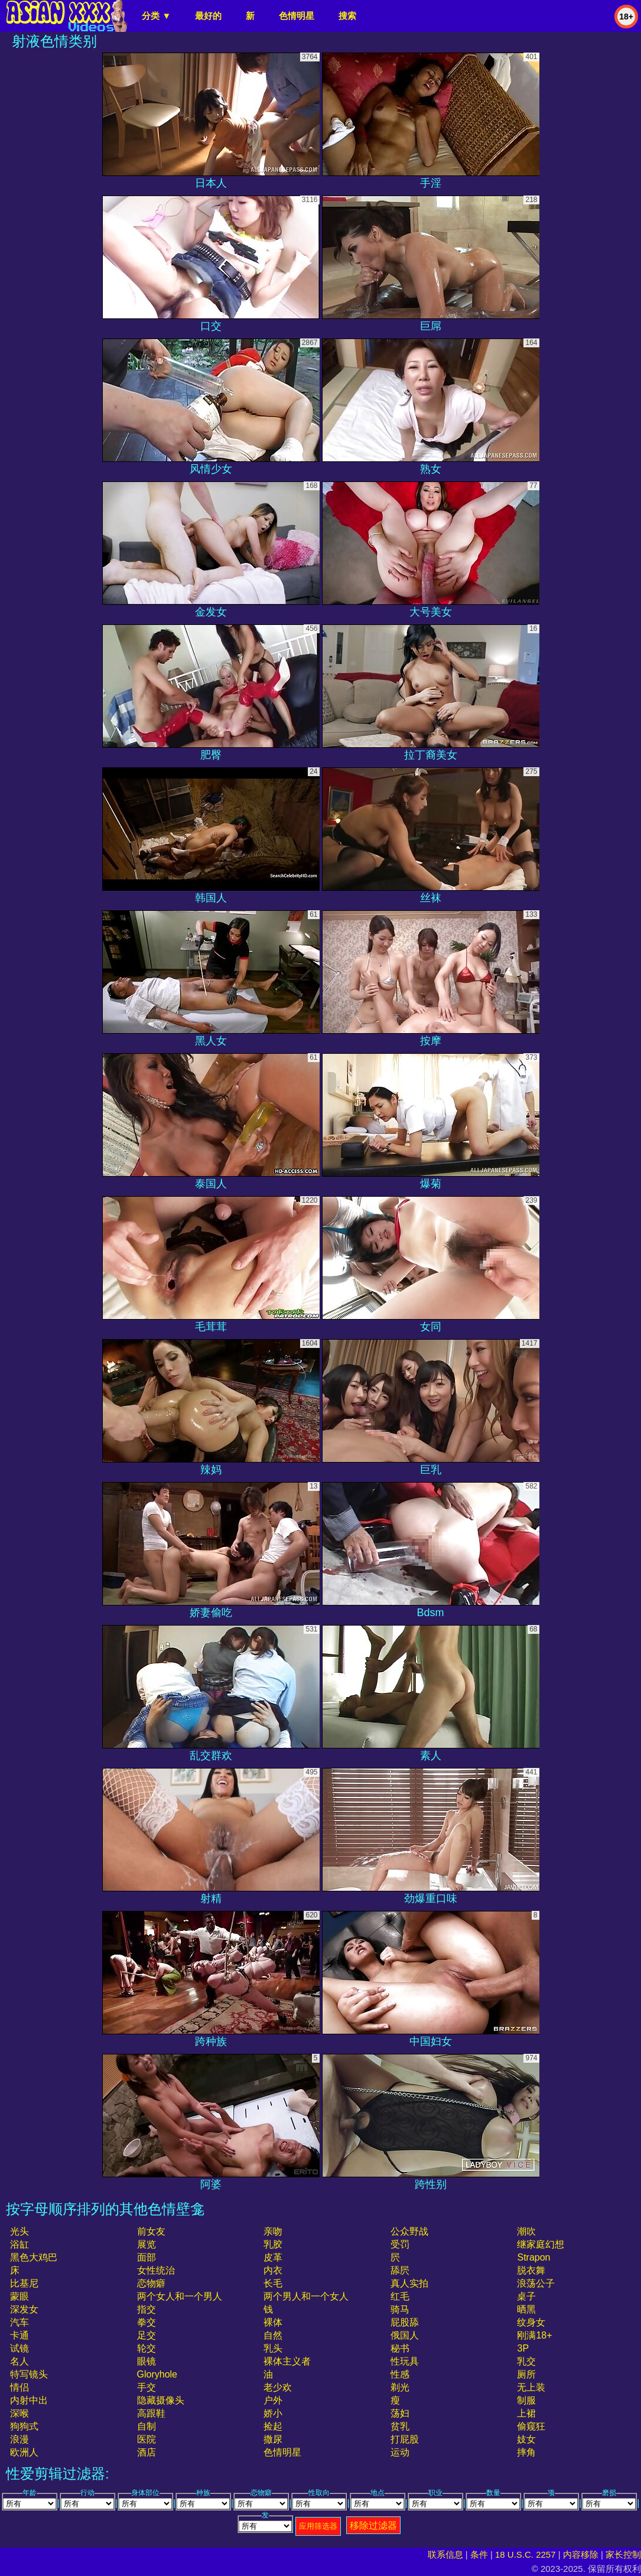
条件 (479, 2554)
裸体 (272, 2322)
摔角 (526, 2452)
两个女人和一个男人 (179, 2296)
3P (523, 2348)
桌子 (526, 2296)
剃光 (400, 2387)
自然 (272, 2335)
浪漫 (19, 2439)
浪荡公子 (536, 2283)
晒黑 (526, 2309)
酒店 (146, 2452)
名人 (19, 2361)
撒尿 (272, 2439)
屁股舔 (405, 2322)
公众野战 (409, 2231)
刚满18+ (534, 2335)
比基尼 (24, 2283)
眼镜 (146, 2361)
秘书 (400, 2348)
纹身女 (531, 2322)
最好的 (208, 16)
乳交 (526, 2361)
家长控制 (623, 2554)
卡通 (19, 2335)
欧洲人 (24, 2452)
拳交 (146, 2322)
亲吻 (272, 2231)
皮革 (272, 2257)
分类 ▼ (156, 16)
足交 (146, 2335)
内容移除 (580, 2554)
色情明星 (296, 16)
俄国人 (405, 2335)
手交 (146, 2387)
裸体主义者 (287, 2361)
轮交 (146, 2348)
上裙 (526, 2413)
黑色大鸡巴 (33, 2257)
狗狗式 (24, 2426)
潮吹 (526, 2231)
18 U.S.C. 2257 (525, 2554)
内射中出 (29, 2400)
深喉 (19, 2413)
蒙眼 (19, 2296)
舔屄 (400, 2270)
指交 (146, 2309)
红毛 (400, 2296)
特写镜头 (29, 2374)
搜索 (347, 16)
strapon (533, 2257)
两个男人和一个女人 (306, 2296)
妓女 (526, 2439)
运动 (400, 2452)
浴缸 (19, 2244)
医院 (146, 2439)
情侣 (19, 2387)
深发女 (24, 2309)
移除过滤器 (373, 2525)
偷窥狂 (531, 2426)
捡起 (272, 2426)
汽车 (19, 2322)
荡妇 (400, 2413)
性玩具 (405, 2361)
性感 (400, 2374)
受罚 (400, 2244)
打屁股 (405, 2439)
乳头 (272, 2348)
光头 (19, 2231)
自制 (146, 2426)
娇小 (272, 2413)
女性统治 (156, 2270)
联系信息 (445, 2554)
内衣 (272, 2270)
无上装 (531, 2387)
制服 (526, 2400)
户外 (272, 2400)
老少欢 (277, 2387)
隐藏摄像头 (160, 2400)
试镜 (19, 2348)
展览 (146, 2244)
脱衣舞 (531, 2270)
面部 (146, 2257)
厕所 (526, 2374)
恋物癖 (151, 2283)
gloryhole (157, 2374)
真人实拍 (409, 2283)
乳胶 (272, 2244)
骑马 (400, 2309)
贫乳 (400, 2426)
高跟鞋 (151, 2413)
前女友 (151, 2231)
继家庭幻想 (540, 2244)
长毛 (272, 2283)
